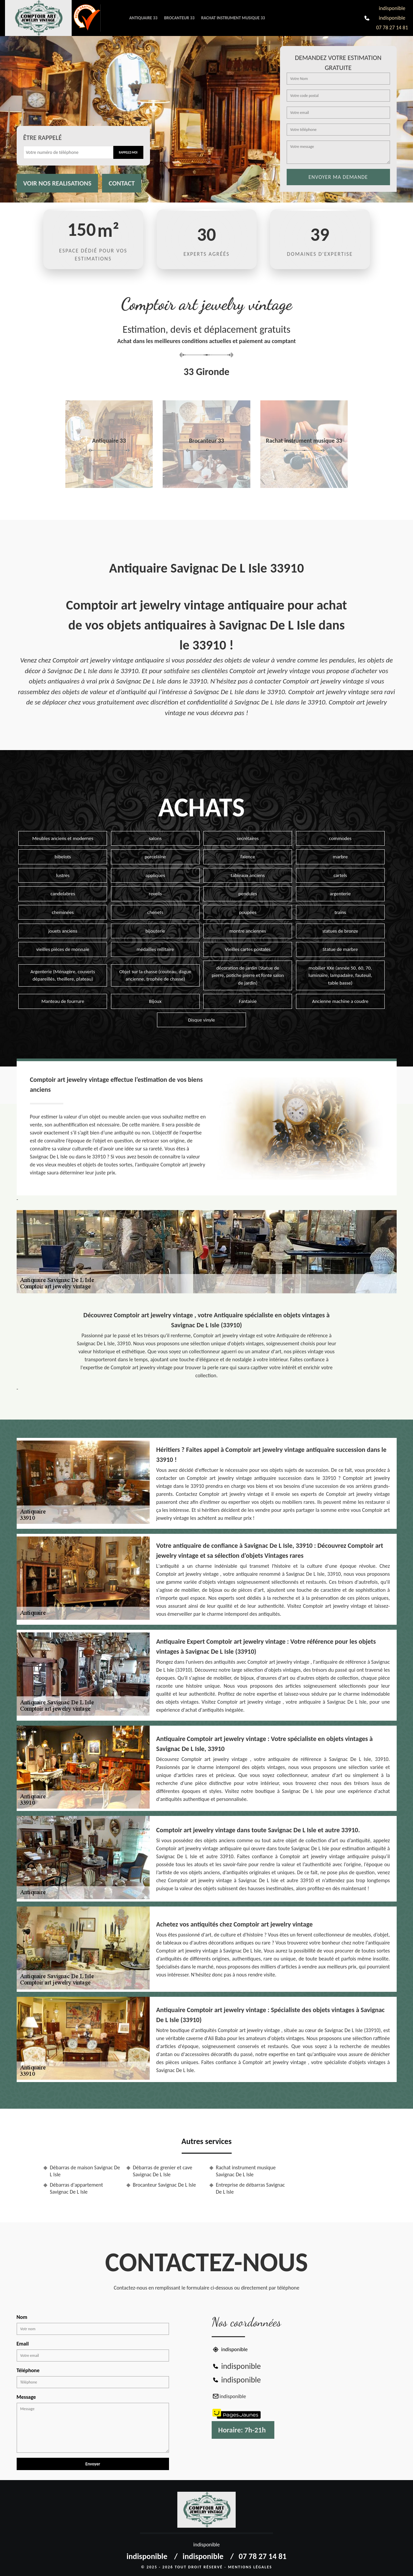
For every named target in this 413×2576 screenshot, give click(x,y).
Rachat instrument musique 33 (233, 17)
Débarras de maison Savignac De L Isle (85, 2171)
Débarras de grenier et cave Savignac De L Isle (162, 2171)
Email (23, 2344)
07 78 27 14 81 (392, 27)
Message (26, 2397)
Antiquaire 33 (143, 17)
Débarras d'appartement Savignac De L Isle (76, 2188)
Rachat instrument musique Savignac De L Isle (246, 2171)
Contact (122, 183)
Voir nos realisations (57, 183)
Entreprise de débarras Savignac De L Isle (250, 2188)
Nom (22, 2317)
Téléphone (28, 2370)
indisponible (392, 8)
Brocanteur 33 (179, 17)
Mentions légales (250, 2567)
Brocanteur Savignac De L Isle (164, 2185)
